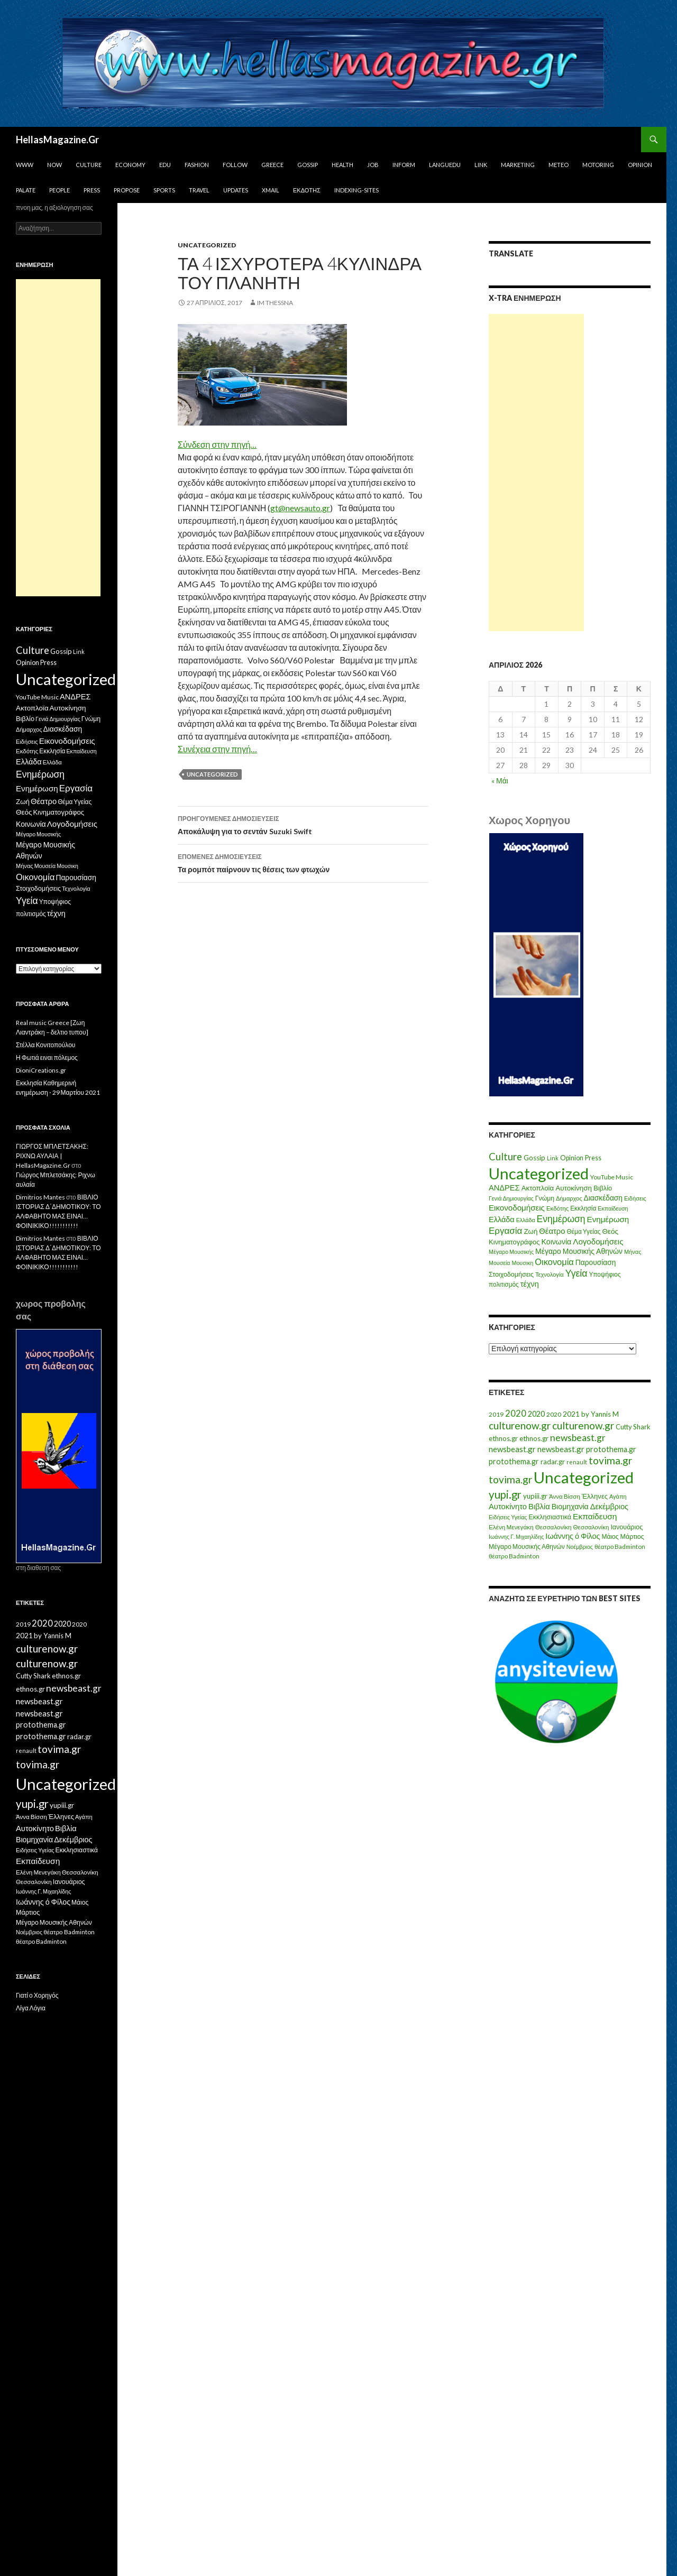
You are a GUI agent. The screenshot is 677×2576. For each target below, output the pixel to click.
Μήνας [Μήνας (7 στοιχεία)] (633, 1251)
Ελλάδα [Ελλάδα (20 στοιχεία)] (502, 1219)
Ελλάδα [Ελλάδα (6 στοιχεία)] (525, 1219)
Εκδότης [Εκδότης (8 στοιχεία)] (557, 1208)
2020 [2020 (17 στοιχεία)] (553, 1414)
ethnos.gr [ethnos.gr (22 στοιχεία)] (503, 1438)
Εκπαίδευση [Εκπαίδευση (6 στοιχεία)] (613, 1208)
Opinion (640, 164)
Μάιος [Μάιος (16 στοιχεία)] (609, 1536)
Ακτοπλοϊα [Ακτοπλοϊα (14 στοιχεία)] (538, 1188)
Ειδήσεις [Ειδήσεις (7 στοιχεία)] (635, 1198)
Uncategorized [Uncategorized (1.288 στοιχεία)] (584, 1477)
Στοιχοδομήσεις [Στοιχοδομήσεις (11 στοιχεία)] (511, 1274)
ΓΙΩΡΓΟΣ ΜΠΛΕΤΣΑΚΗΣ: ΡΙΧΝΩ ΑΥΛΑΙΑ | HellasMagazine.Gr (52, 1155)
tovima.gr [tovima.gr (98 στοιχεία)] (610, 1460)
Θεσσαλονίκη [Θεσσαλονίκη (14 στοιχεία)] (591, 1527)
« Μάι (499, 780)
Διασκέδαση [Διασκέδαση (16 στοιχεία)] (603, 1197)
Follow (235, 164)
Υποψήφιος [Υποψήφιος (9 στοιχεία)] (604, 1274)
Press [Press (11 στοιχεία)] (593, 1158)
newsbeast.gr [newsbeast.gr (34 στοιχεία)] (512, 1449)
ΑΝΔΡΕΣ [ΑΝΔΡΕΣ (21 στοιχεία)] (504, 1187)
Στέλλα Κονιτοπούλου (45, 1045)
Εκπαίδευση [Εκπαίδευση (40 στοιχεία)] (595, 1516)
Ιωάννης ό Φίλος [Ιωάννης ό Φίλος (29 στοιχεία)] (572, 1535)
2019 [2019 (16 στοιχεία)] (496, 1414)
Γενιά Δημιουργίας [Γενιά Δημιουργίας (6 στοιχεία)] (511, 1198)
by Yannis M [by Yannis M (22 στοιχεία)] (600, 1414)
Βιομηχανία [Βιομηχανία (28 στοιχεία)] (570, 1506)
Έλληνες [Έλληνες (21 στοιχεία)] (595, 1496)
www (24, 164)
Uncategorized (207, 245)
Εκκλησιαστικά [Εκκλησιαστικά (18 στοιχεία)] (550, 1517)
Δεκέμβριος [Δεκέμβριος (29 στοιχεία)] (609, 1506)
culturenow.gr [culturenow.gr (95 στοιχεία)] (520, 1425)
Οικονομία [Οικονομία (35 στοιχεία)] (554, 1262)
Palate (25, 190)
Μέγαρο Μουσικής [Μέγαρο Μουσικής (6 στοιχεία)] (511, 1251)
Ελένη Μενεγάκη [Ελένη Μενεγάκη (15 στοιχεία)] (511, 1527)
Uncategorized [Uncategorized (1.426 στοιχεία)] (539, 1173)
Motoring (598, 164)
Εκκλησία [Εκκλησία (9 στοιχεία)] (583, 1208)
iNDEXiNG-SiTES (356, 190)
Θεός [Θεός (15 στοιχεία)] (610, 1231)
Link (480, 164)
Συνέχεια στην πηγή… (217, 749)
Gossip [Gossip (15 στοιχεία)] (534, 1157)
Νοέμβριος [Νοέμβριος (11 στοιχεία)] (579, 1546)
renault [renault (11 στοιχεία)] (576, 1461)
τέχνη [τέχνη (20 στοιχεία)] (529, 1283)
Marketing (518, 164)
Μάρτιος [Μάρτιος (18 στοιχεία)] (632, 1536)
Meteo (558, 164)
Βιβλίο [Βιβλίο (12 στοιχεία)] (602, 1188)
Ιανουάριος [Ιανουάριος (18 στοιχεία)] (626, 1527)
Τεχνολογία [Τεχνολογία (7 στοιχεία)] (549, 1274)
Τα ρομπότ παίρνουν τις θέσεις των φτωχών (303, 862)
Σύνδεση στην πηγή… (217, 444)
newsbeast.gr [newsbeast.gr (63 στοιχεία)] (578, 1437)
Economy (130, 164)
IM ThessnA (275, 303)
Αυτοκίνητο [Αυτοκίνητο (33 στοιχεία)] (508, 1506)
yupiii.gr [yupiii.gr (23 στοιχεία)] (535, 1496)
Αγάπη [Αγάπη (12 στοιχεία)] (618, 1496)
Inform (403, 164)
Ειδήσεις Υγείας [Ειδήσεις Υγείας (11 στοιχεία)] (508, 1516)
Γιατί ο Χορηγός (37, 1995)
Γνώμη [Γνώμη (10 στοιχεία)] (544, 1198)
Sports (164, 190)
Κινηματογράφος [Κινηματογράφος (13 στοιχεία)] (514, 1242)
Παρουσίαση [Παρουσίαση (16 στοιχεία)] (595, 1262)
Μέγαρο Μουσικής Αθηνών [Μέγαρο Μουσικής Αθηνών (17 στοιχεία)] (579, 1251)
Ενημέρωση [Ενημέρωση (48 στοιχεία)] (561, 1218)
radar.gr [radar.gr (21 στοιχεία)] (553, 1461)
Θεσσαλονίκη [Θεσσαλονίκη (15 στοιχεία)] (553, 1527)
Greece (272, 164)
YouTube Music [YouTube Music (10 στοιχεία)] (611, 1177)
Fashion (197, 164)
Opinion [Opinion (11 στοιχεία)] (571, 1158)
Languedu (445, 164)
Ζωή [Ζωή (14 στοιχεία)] (530, 1231)
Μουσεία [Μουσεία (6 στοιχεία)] (499, 1262)
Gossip (307, 164)
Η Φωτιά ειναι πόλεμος (47, 1057)
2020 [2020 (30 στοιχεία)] (536, 1413)
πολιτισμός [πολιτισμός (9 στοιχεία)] (504, 1284)
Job (373, 164)
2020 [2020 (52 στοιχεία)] (515, 1413)
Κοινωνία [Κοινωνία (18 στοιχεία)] (557, 1241)
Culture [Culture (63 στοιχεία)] (505, 1156)
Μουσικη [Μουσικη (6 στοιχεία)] (523, 1262)
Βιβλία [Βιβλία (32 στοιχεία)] (539, 1506)
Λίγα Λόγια (30, 2008)
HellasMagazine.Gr (57, 139)
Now (54, 164)
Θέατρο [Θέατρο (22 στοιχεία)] (552, 1230)
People (59, 190)
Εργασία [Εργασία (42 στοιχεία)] (505, 1230)
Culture (89, 164)
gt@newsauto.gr (300, 508)
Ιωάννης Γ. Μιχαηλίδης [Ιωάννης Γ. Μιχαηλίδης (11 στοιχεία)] (516, 1536)
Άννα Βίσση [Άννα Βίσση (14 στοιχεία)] (564, 1496)
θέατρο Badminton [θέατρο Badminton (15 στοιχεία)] (619, 1546)
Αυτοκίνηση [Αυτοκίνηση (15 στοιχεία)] (573, 1188)
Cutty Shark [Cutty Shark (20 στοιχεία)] (633, 1427)
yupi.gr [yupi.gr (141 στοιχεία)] (505, 1494)
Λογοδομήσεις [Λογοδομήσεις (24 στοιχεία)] (598, 1241)
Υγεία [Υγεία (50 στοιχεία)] (576, 1273)
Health (342, 164)
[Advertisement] (536, 472)
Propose (127, 190)
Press (92, 190)
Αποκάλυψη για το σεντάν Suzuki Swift (303, 824)
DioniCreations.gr (41, 1070)
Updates (235, 190)
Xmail (270, 190)
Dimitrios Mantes (40, 1197)
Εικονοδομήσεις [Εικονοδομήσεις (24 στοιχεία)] (517, 1207)
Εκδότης (307, 190)
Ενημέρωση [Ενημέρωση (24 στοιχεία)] (608, 1219)
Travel (199, 190)
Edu (165, 164)
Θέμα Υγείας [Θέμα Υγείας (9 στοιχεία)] (584, 1231)
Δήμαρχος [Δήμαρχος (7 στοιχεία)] (569, 1198)
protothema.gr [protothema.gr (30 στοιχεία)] (611, 1449)
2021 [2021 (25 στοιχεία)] (571, 1413)
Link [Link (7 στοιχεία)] (553, 1158)
